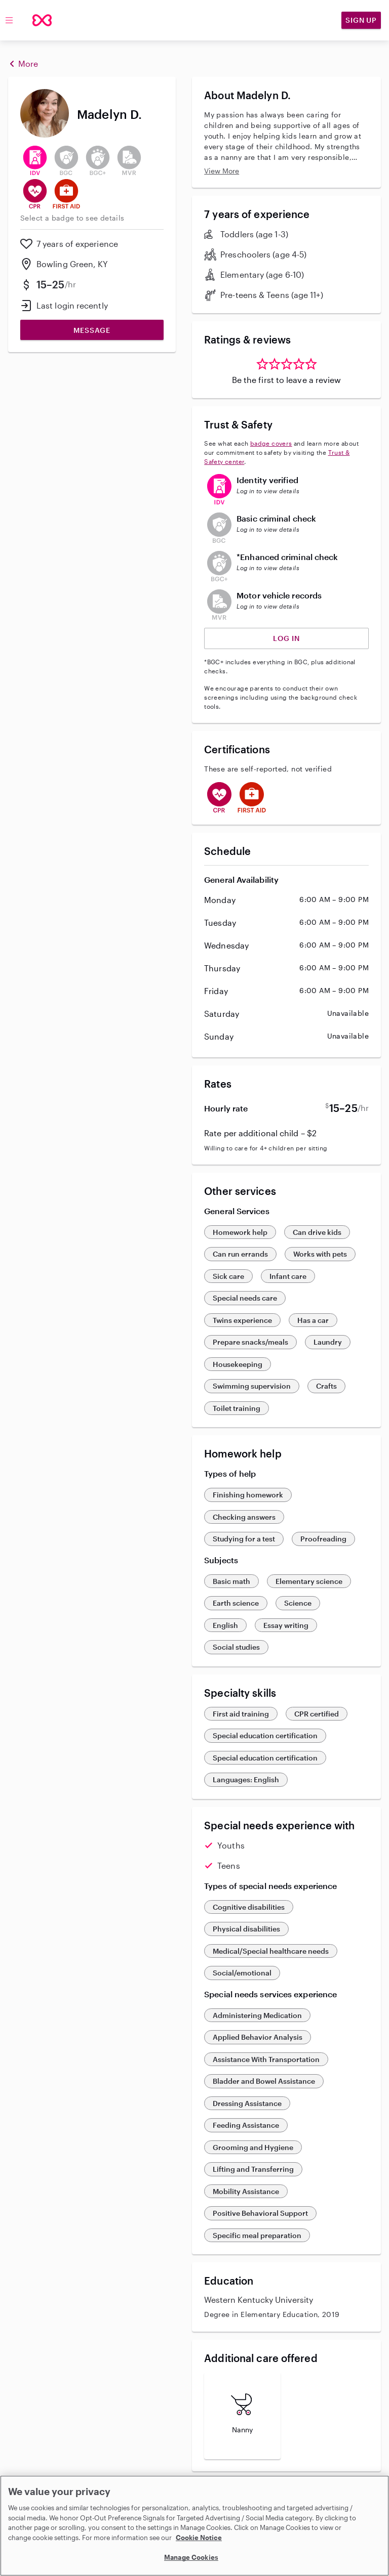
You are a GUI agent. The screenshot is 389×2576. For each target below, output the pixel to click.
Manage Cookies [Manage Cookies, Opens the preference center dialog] (191, 2557)
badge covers (271, 443)
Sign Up (361, 20)
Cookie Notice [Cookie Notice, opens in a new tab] (199, 2538)
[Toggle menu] (9, 20)
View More (221, 170)
